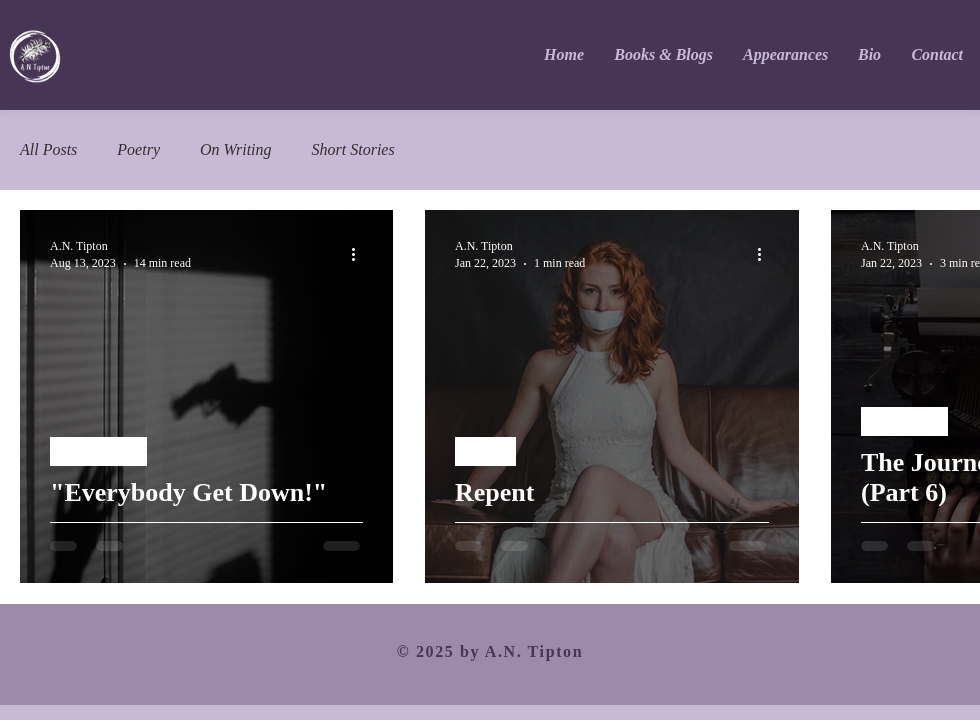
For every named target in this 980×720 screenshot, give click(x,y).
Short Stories (353, 149)
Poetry (138, 149)
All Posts (48, 149)
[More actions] (360, 254)
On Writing (236, 149)
